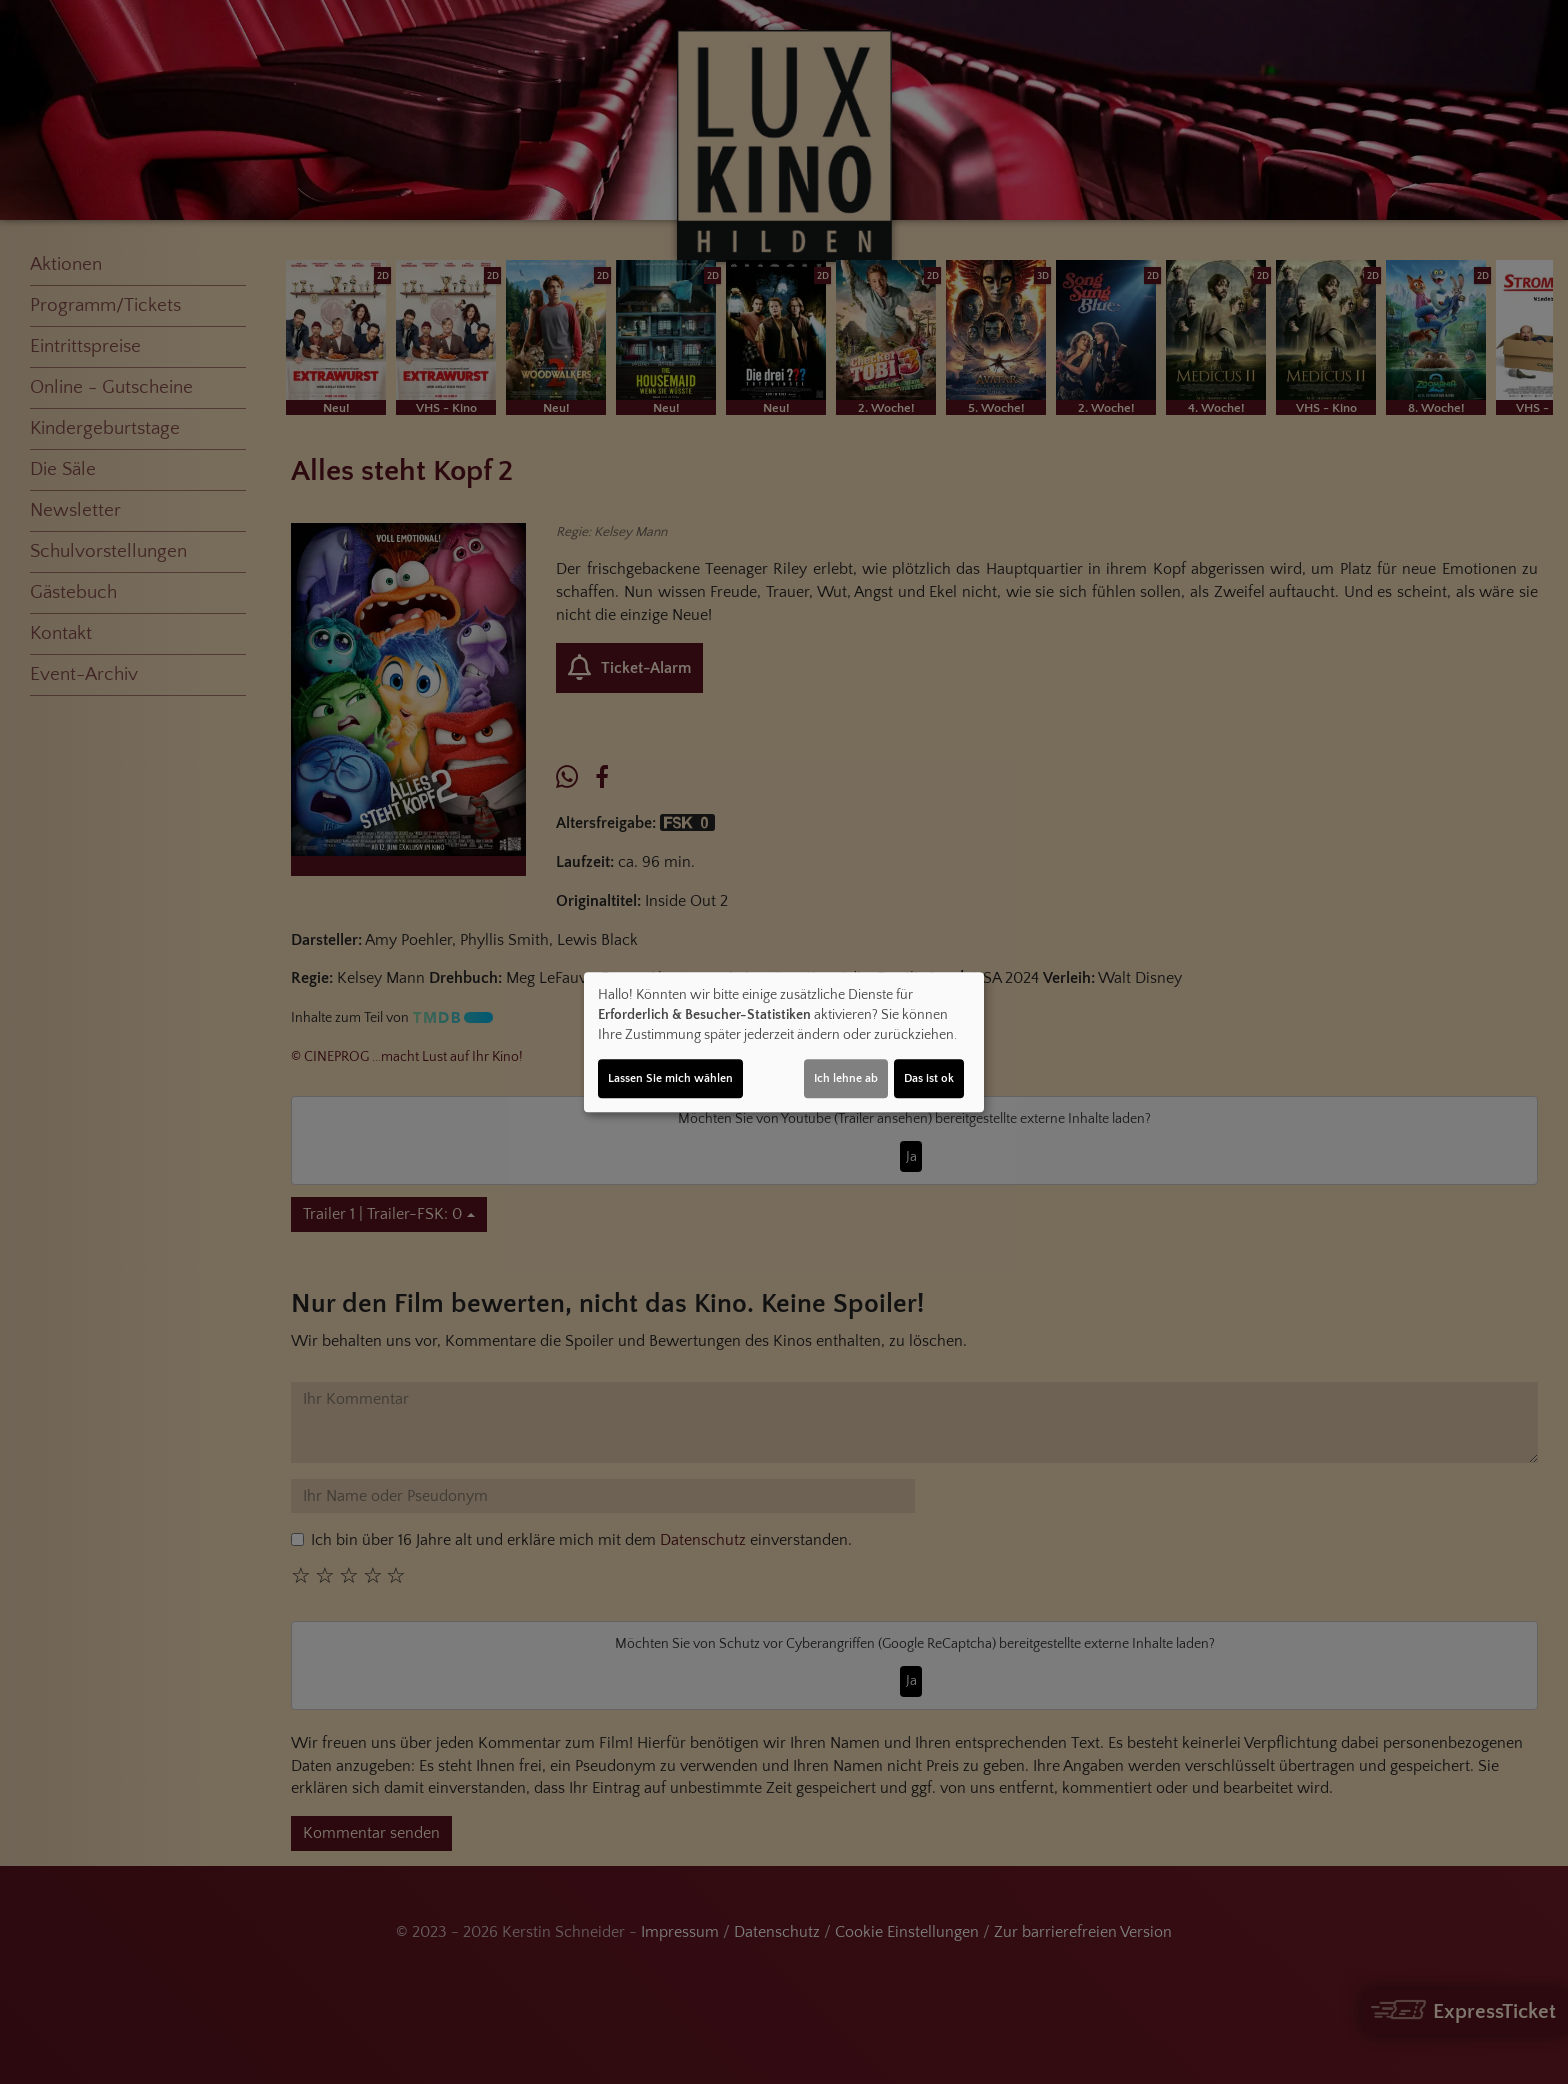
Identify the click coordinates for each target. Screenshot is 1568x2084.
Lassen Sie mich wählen (670, 1078)
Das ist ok (929, 1078)
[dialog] (784, 1042)
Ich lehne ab (846, 1078)
